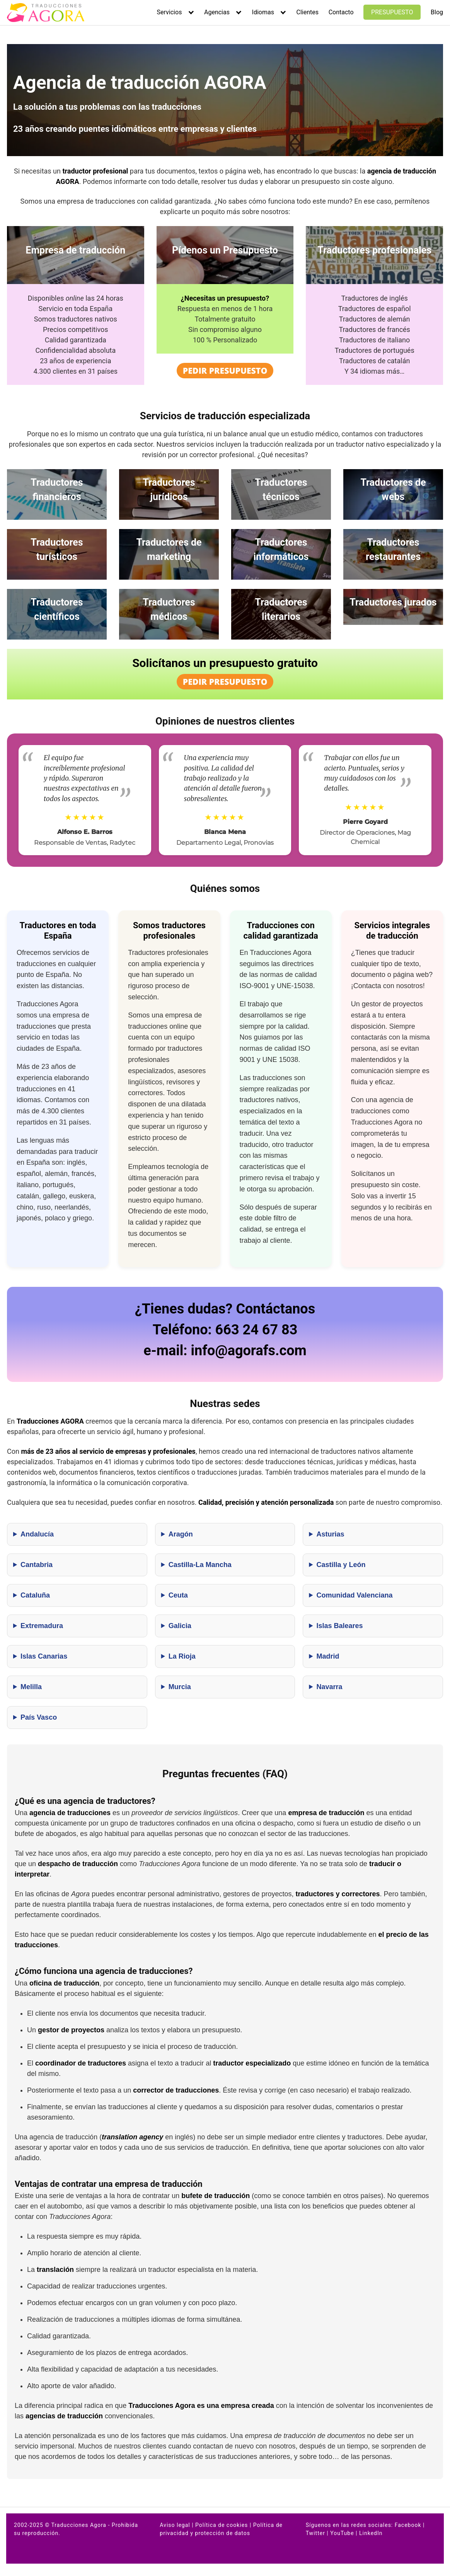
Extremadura (41, 1626)
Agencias (217, 12)
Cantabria (36, 1565)
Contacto (341, 12)
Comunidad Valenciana (354, 1595)
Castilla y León (340, 1565)
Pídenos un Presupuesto (225, 250)
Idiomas (263, 12)
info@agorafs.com (248, 1350)
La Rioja (182, 1656)
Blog (437, 12)
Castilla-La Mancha (200, 1565)
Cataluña (35, 1595)
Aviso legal (175, 2525)
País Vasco (38, 1717)
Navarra (329, 1687)
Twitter (315, 2533)
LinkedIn (371, 2533)
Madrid (327, 1656)
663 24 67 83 (256, 1330)
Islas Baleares (339, 1626)
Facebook (408, 2525)
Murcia (180, 1687)
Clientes (308, 12)
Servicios (169, 12)
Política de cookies (221, 2525)
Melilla (31, 1687)
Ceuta (178, 1595)
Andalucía (37, 1534)
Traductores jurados (392, 602)
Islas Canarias (43, 1656)
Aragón (181, 1534)
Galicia (180, 1626)
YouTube (342, 2533)
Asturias (330, 1534)
